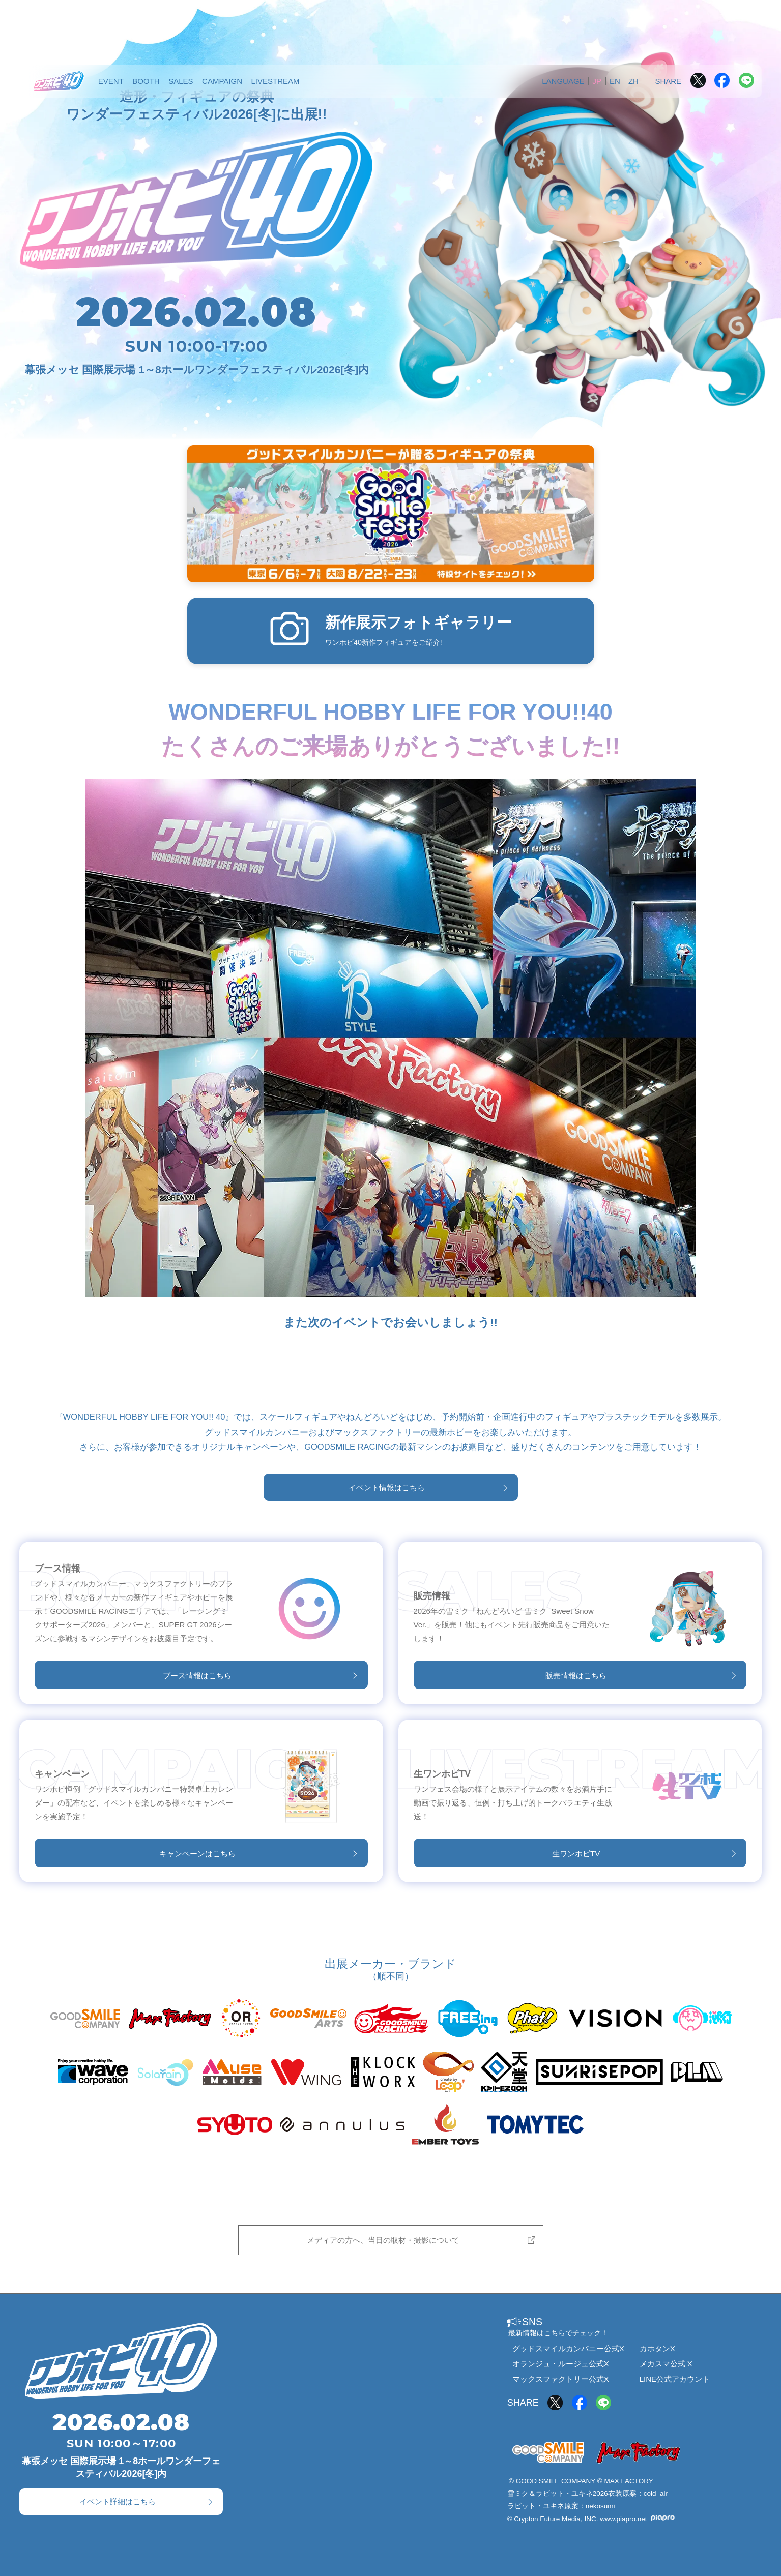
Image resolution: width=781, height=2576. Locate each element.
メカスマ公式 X (666, 2363)
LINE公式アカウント (675, 2379)
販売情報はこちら (575, 1675)
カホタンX (657, 2348)
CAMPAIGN (222, 81)
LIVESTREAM (275, 81)
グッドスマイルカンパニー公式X (568, 2348)
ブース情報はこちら (197, 1675)
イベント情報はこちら (387, 1487)
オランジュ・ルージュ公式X (560, 2363)
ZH (633, 81)
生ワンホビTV (576, 1853)
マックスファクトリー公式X (560, 2379)
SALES (180, 81)
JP (597, 81)
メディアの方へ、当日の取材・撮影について (383, 2240)
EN (615, 81)
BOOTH (145, 81)
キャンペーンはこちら (197, 1853)
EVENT (111, 81)
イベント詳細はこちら (117, 2501)
